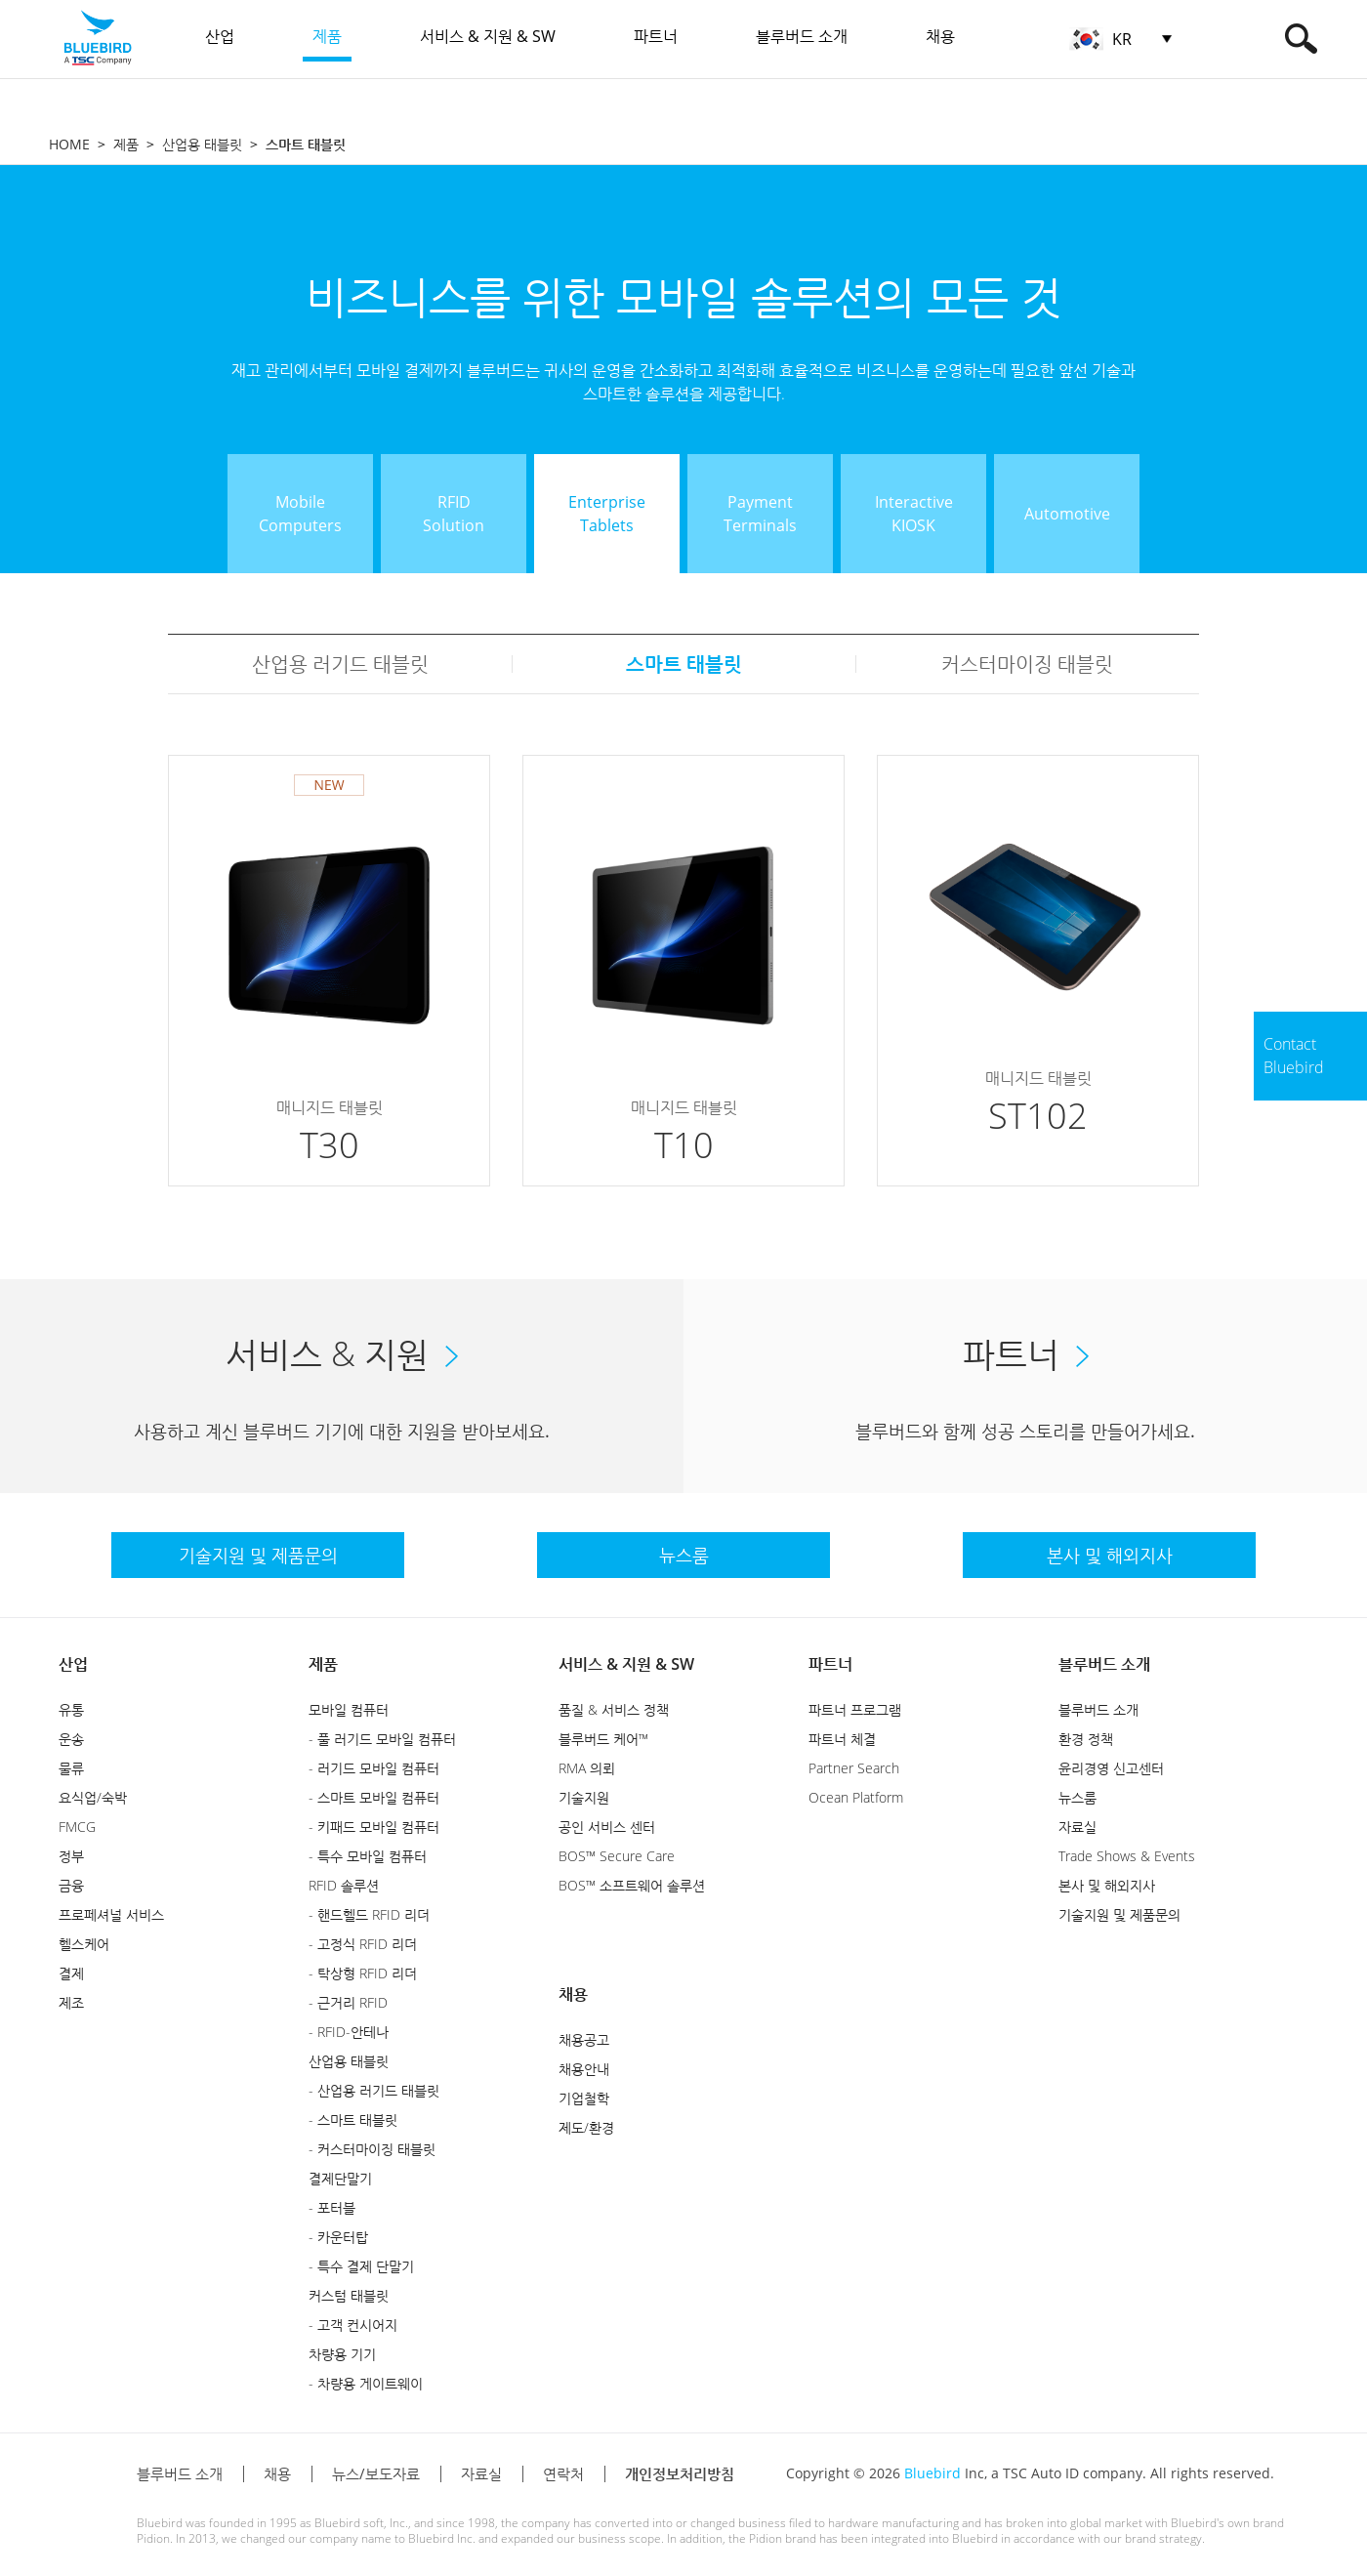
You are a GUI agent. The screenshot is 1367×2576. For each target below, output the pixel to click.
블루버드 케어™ (603, 1738)
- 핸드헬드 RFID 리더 (369, 1914)
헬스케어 (84, 1943)
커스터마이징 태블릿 (1027, 663)
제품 (126, 144)
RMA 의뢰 (587, 1768)
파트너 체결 (842, 1738)
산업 (73, 1664)
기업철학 (584, 2098)
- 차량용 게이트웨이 (366, 2383)
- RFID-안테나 (349, 2031)
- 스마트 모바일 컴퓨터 (374, 1797)
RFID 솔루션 (344, 1885)
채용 (573, 1994)
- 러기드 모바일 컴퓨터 (374, 1768)
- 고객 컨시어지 (353, 2324)
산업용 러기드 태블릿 (340, 663)
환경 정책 (1085, 1738)
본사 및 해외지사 (1106, 1885)
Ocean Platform (855, 1797)
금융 (71, 1885)
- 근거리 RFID (348, 2002)
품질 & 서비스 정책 (614, 1709)
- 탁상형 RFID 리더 (363, 1973)
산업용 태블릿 (202, 144)
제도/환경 (586, 2127)
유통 (71, 1709)
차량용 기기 (342, 2354)
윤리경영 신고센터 (1111, 1768)
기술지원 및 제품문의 (1119, 1914)
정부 (71, 1856)
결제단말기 (340, 2178)
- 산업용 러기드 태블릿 (374, 2090)
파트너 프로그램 (854, 1709)
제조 (71, 2002)
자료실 (1077, 1826)
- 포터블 (332, 2207)
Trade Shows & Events (1126, 1856)
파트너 (830, 1664)
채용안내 (584, 2068)
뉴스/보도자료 (376, 2473)
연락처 (563, 2473)
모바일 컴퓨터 (349, 1709)
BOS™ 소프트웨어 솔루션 (632, 1885)
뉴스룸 (1077, 1797)
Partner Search (853, 1768)
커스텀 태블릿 (349, 2295)
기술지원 (584, 1797)
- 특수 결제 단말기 (361, 2266)
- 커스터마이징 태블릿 (372, 2149)
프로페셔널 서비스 (111, 1914)
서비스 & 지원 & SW (626, 1664)
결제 (71, 1973)
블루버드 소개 (1104, 1664)
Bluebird (932, 2473)
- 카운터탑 (338, 2236)
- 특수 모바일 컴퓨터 (368, 1856)
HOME (69, 144)
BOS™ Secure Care (617, 1856)
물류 (71, 1768)
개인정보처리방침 (679, 2473)
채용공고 (584, 2039)
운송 (71, 1738)
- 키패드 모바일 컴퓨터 (374, 1826)
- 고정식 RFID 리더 (363, 1943)
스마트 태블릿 (684, 663)
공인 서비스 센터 (607, 1826)
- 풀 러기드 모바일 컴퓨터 (382, 1738)
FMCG (77, 1826)
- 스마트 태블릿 (353, 2119)
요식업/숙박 (93, 1797)
